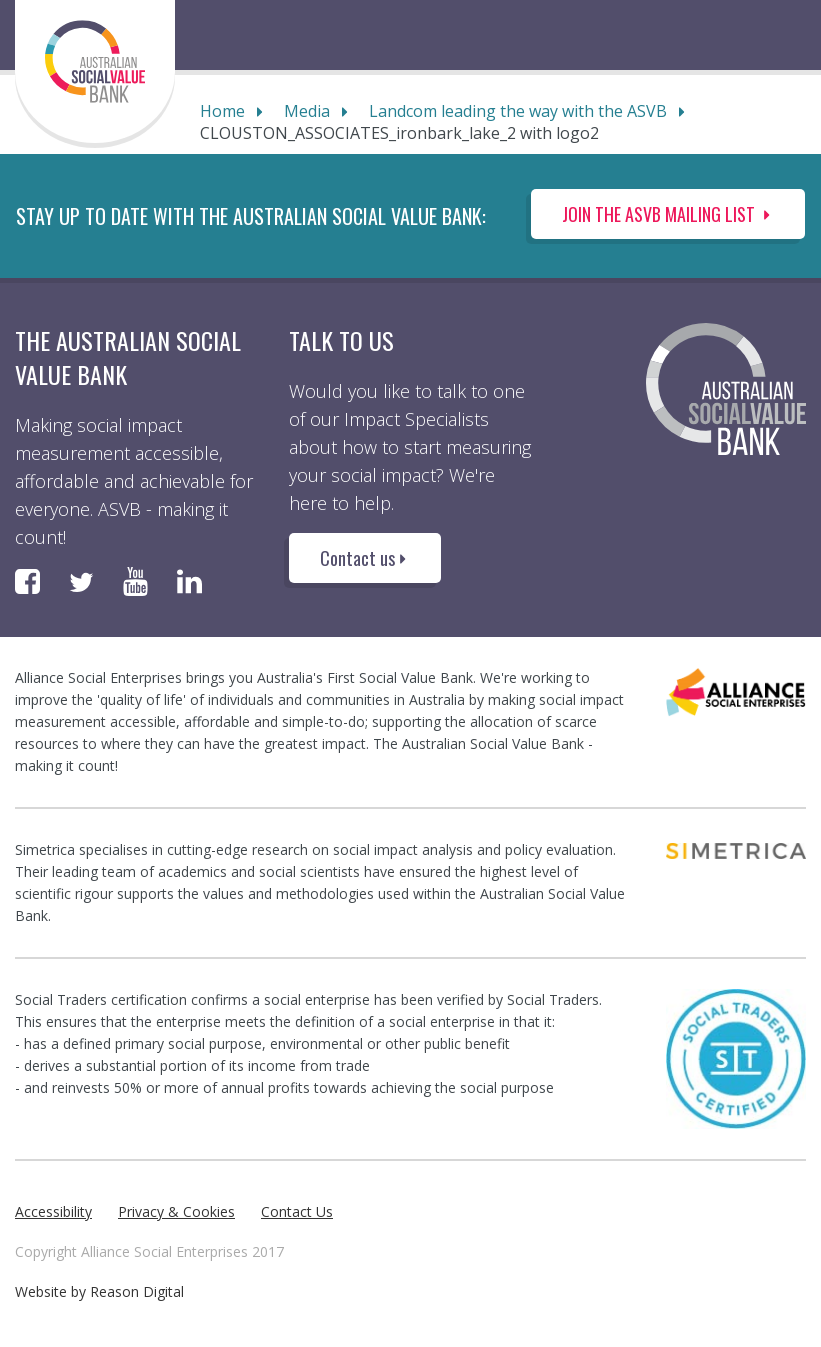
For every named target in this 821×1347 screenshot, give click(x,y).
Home (222, 111)
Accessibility (53, 1211)
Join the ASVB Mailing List (668, 214)
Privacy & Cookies (176, 1211)
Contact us (365, 558)
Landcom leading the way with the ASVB (518, 111)
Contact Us (297, 1211)
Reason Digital (137, 1291)
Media (307, 111)
